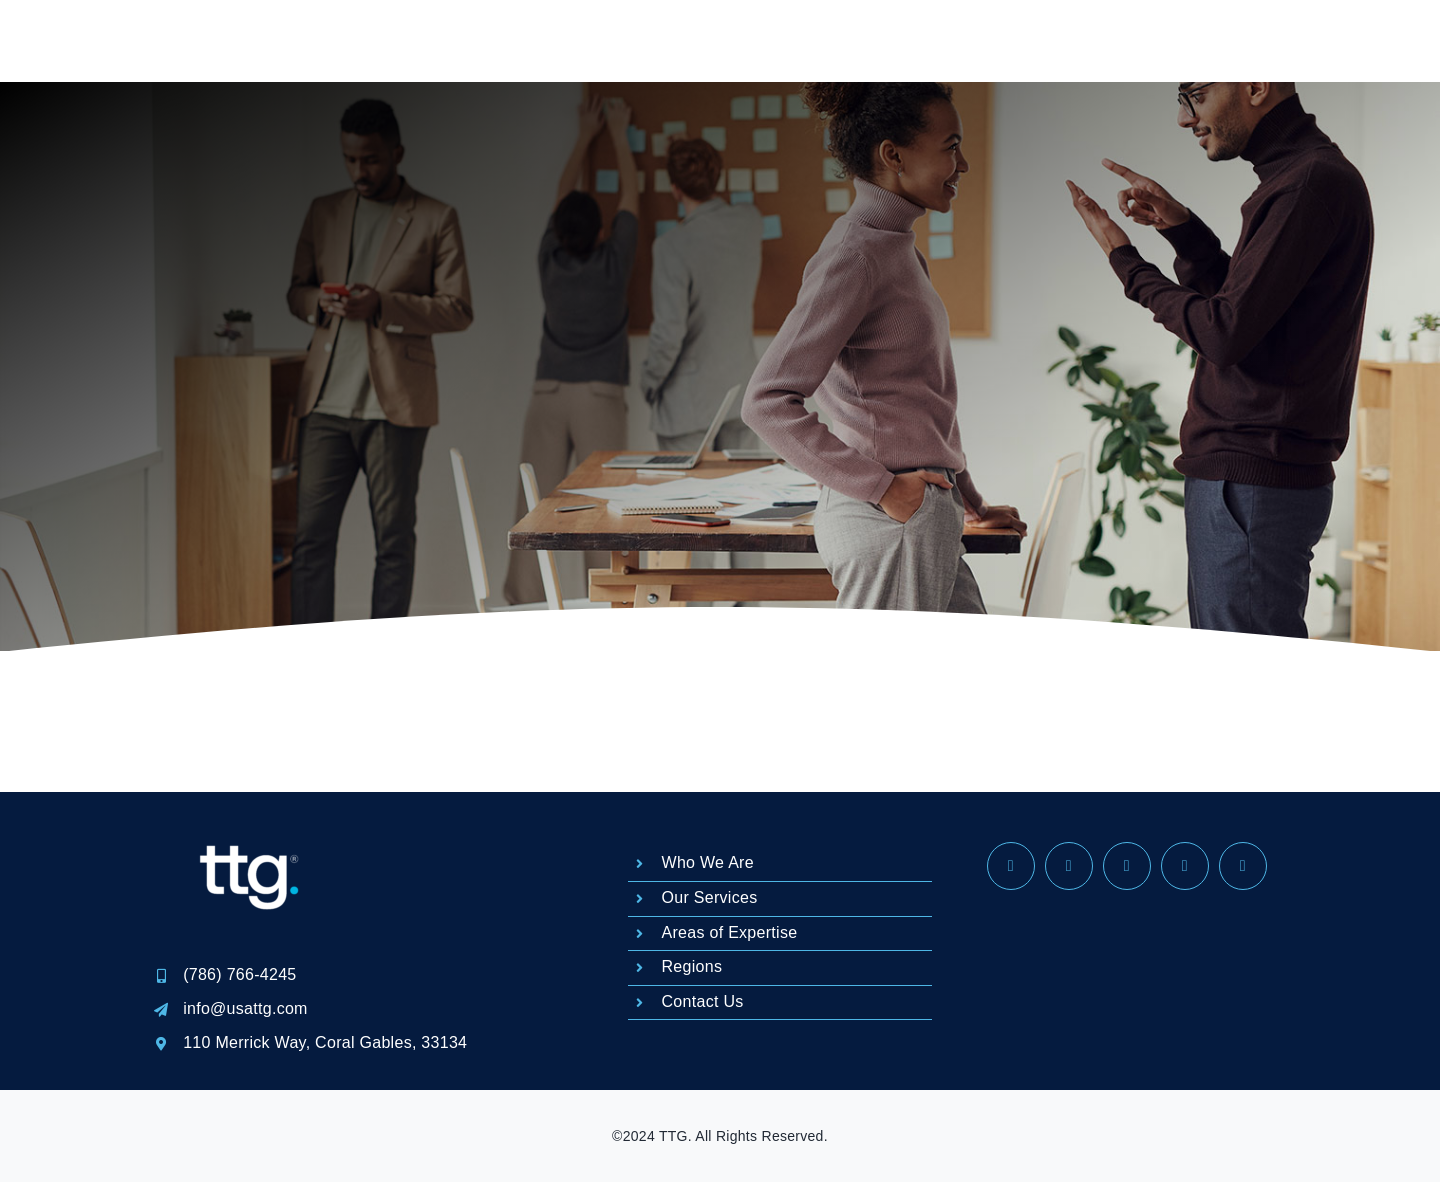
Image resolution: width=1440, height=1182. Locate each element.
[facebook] (1011, 866)
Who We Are (708, 862)
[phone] (1243, 866)
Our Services (710, 897)
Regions (692, 966)
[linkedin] (1127, 866)
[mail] (1185, 866)
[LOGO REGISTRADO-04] (250, 801)
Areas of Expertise (730, 932)
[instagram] (1069, 866)
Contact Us (703, 1001)
